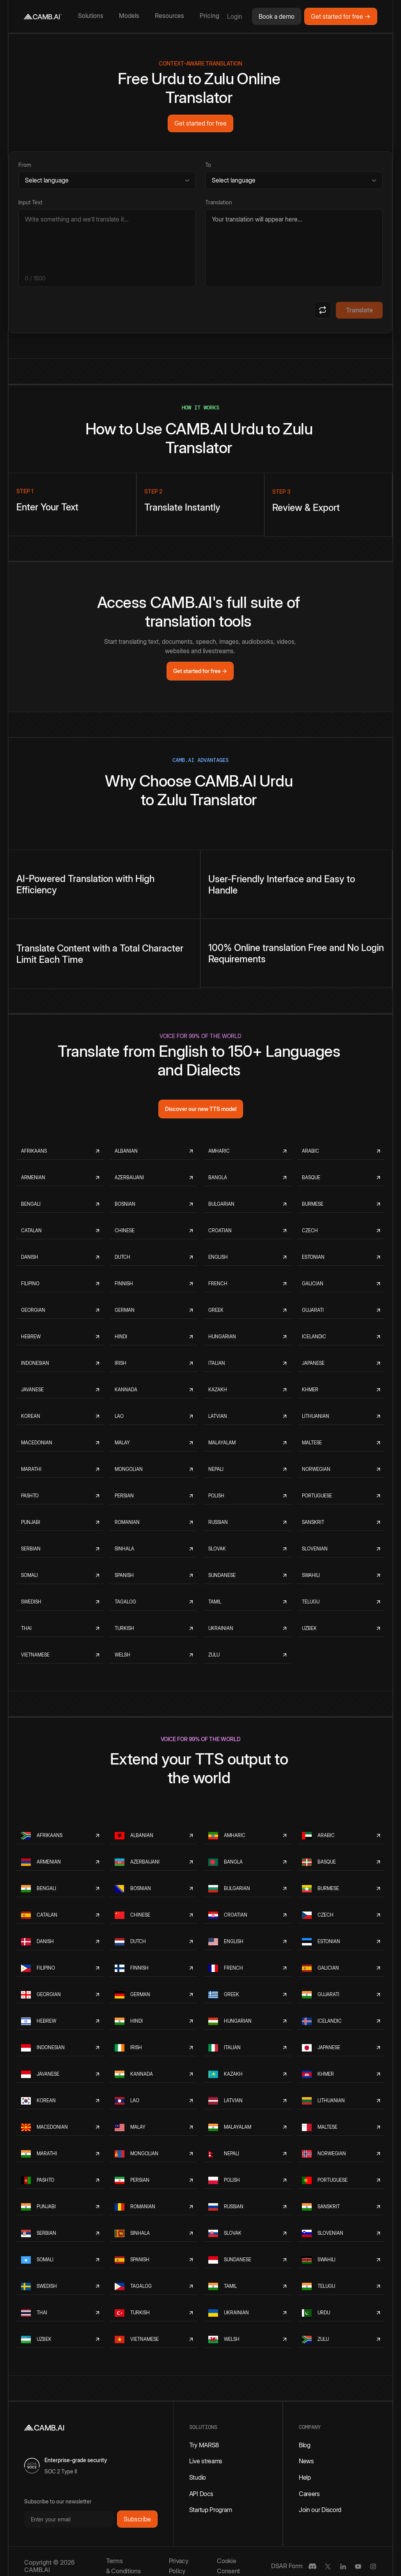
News (306, 2461)
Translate (359, 310)
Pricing (209, 15)
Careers (309, 2494)
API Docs (201, 2494)
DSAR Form (286, 2566)
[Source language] (107, 180)
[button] (92, 16)
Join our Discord (320, 2510)
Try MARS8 (204, 2445)
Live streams (205, 2461)
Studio (197, 2477)
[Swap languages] (322, 310)
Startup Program (210, 2510)
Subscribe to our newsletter (58, 2501)
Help (305, 2477)
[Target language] (294, 180)
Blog (305, 2445)
